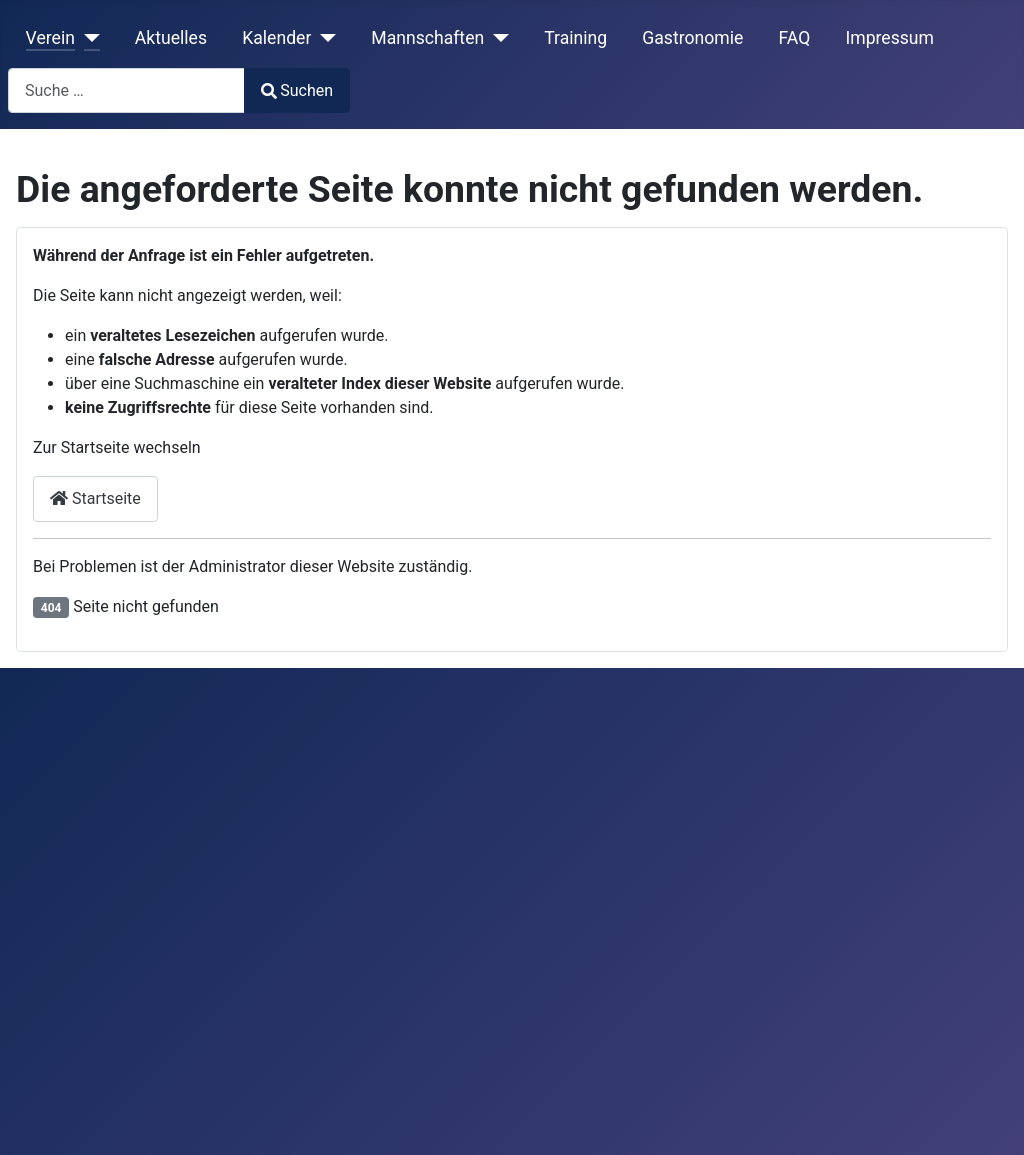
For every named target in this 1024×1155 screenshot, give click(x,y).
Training (575, 38)
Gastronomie (692, 38)
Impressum (889, 38)
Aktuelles (171, 38)
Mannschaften (427, 38)
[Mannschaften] (496, 38)
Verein (50, 38)
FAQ (794, 38)
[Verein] (87, 38)
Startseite (95, 498)
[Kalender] (323, 38)
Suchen (297, 90)
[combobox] (126, 90)
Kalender (276, 38)
